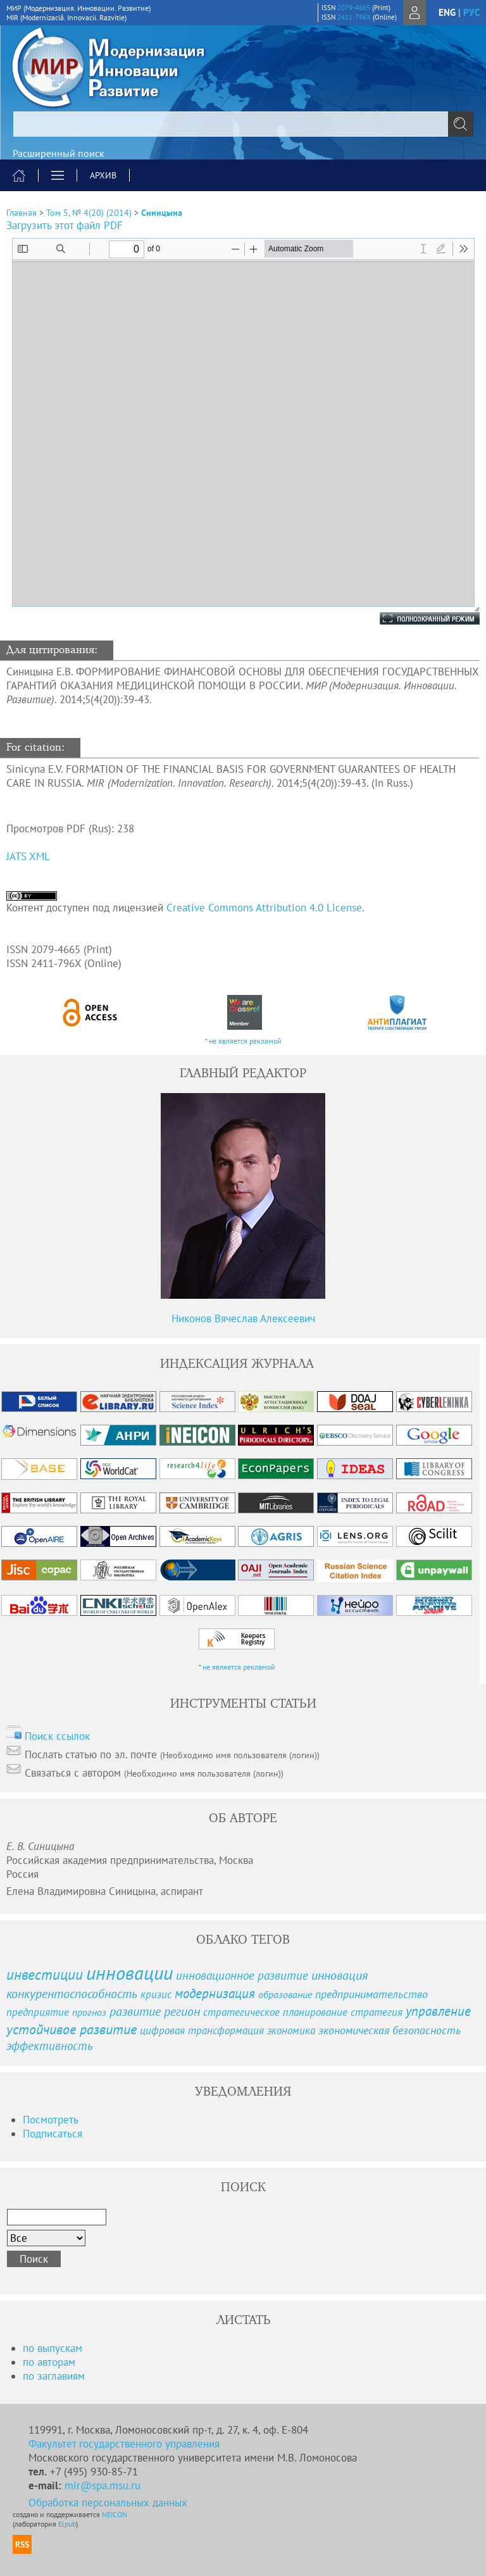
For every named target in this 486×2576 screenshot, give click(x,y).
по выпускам (52, 2348)
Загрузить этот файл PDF (64, 225)
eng (447, 12)
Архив (103, 175)
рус (471, 12)
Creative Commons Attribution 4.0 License (264, 908)
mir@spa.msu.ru (102, 2485)
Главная (21, 212)
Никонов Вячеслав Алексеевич (243, 1318)
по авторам (49, 2362)
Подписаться (52, 2134)
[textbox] (243, 124)
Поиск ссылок (57, 1736)
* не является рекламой (243, 1041)
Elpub (67, 2524)
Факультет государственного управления (124, 2444)
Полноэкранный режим (417, 618)
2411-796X (354, 17)
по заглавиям (54, 2376)
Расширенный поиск (58, 153)
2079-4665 (353, 7)
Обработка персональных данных (107, 2503)
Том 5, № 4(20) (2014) (89, 212)
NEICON (114, 2514)
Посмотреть (50, 2120)
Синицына (161, 212)
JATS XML (28, 856)
